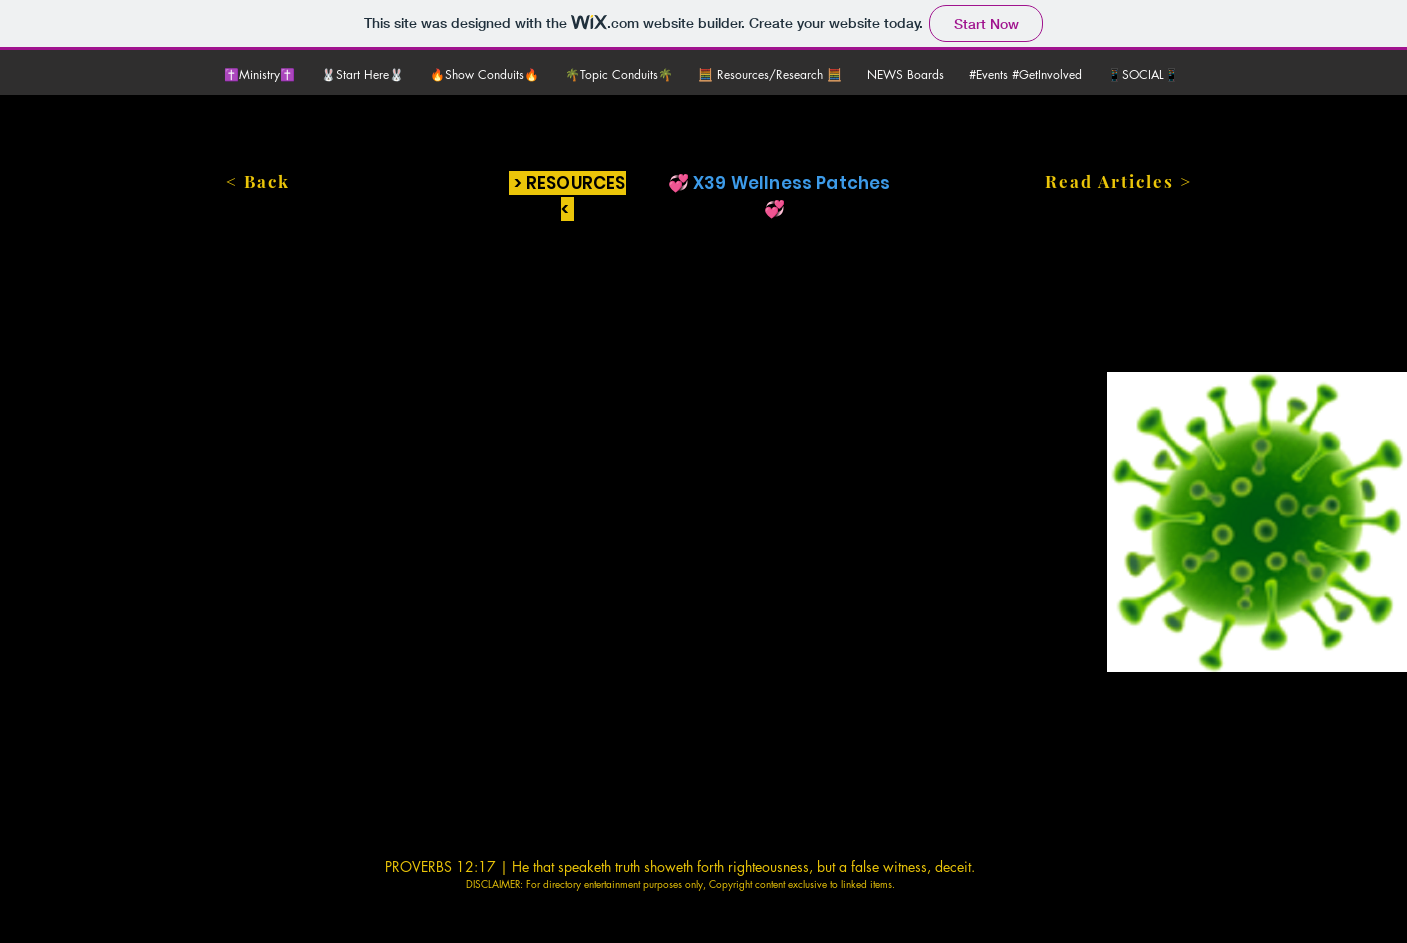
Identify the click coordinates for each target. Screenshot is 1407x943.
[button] (365, 75)
